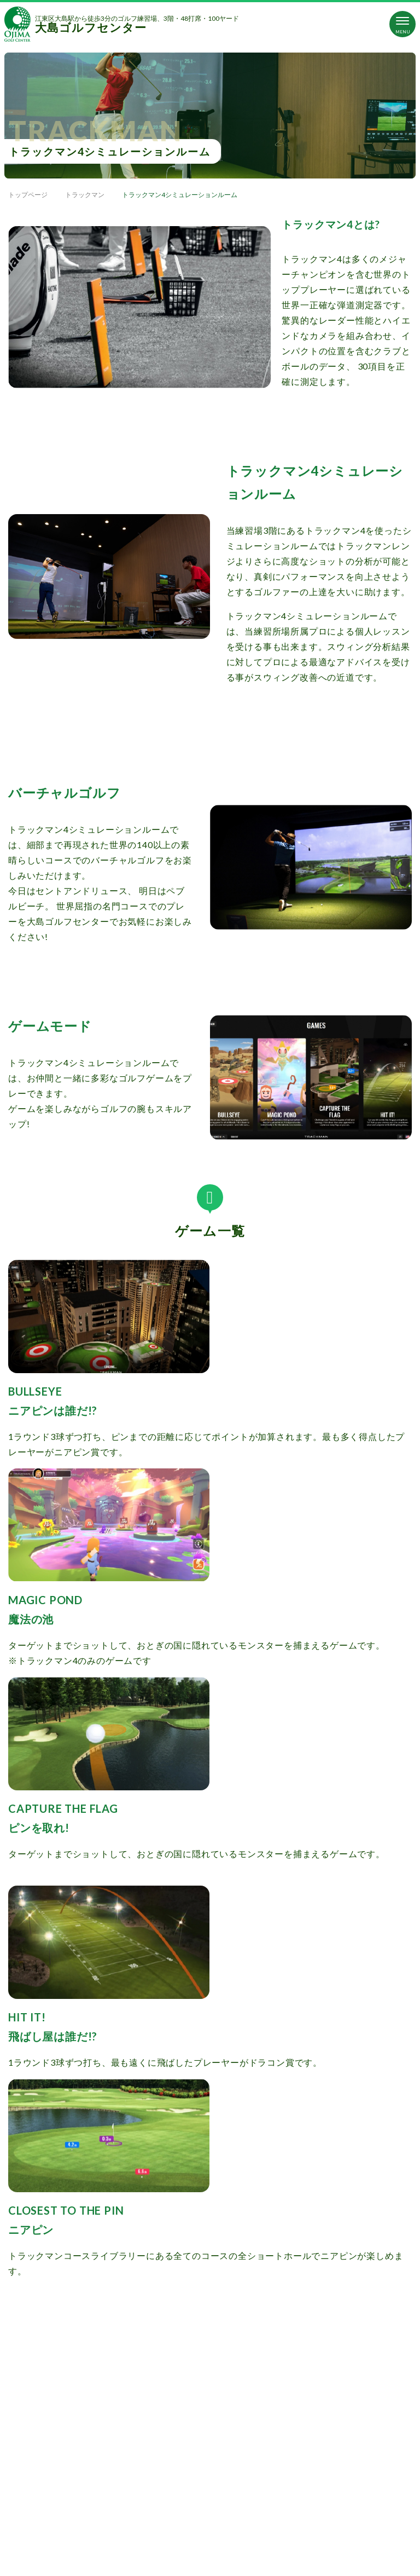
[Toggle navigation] (402, 24)
